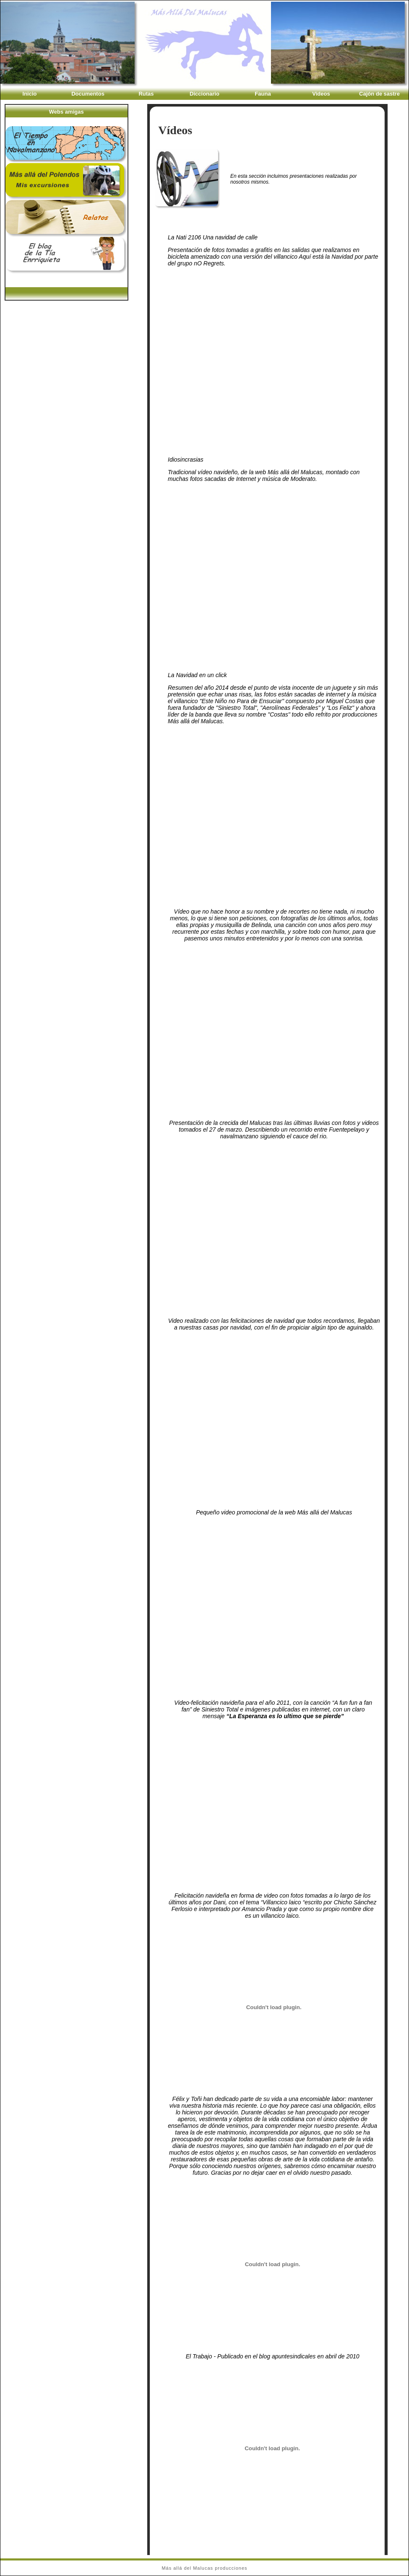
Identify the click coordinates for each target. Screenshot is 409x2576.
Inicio (30, 94)
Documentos (87, 94)
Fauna (263, 94)
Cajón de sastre (379, 94)
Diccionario (204, 94)
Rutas (146, 94)
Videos (321, 94)
